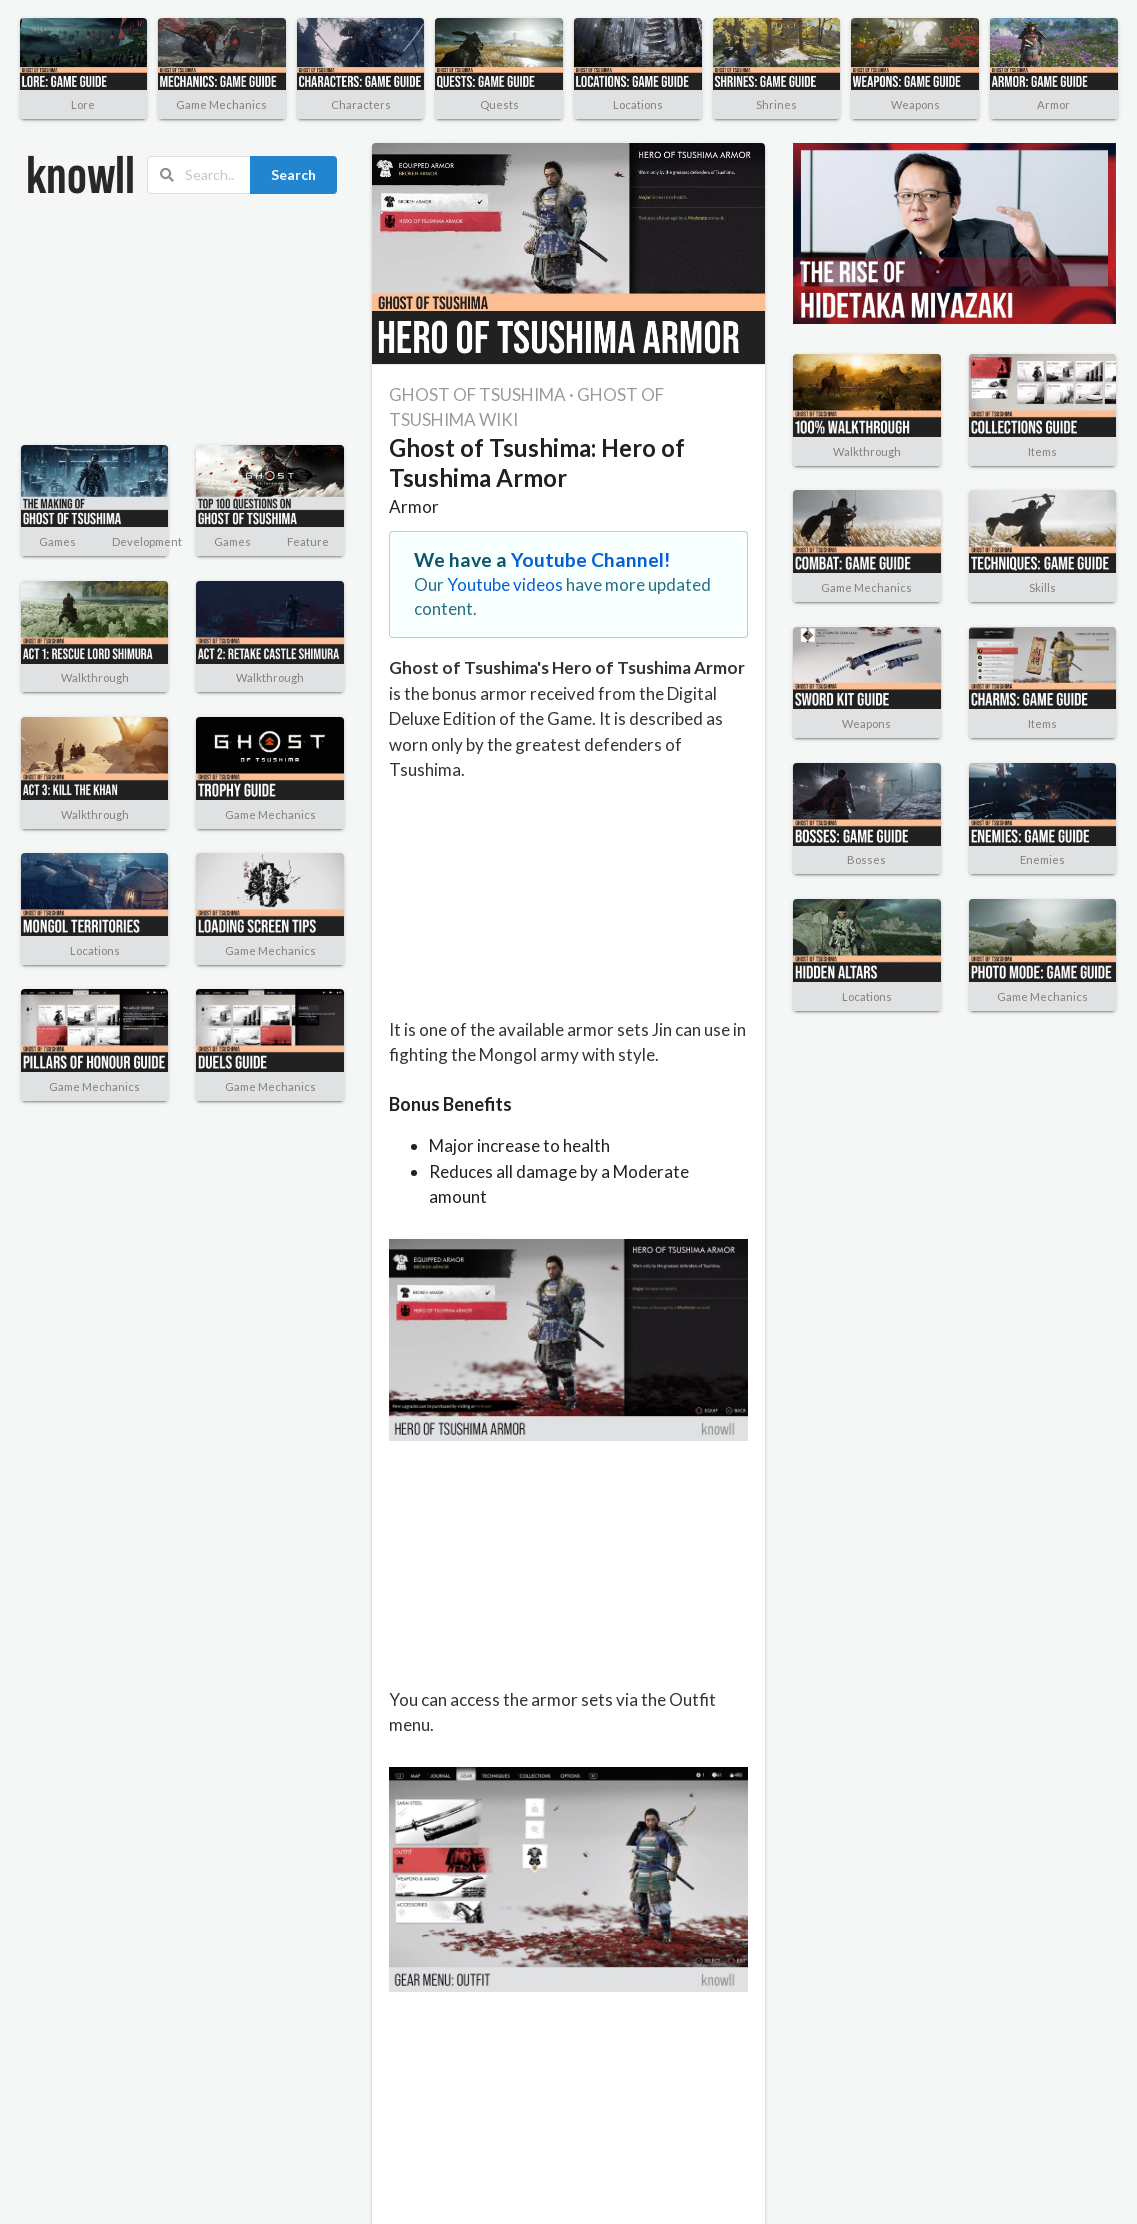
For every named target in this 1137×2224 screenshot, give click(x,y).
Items (1042, 451)
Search (293, 174)
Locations (638, 104)
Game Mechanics (221, 104)
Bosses (866, 859)
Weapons (915, 104)
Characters (361, 104)
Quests (499, 104)
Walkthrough (95, 677)
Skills (1042, 587)
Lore (83, 104)
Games (57, 541)
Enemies (1042, 859)
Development (147, 541)
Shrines (776, 104)
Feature (308, 541)
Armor (1053, 104)
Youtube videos (505, 584)
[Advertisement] (133, 320)
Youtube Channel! (591, 559)
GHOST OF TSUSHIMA (477, 394)
